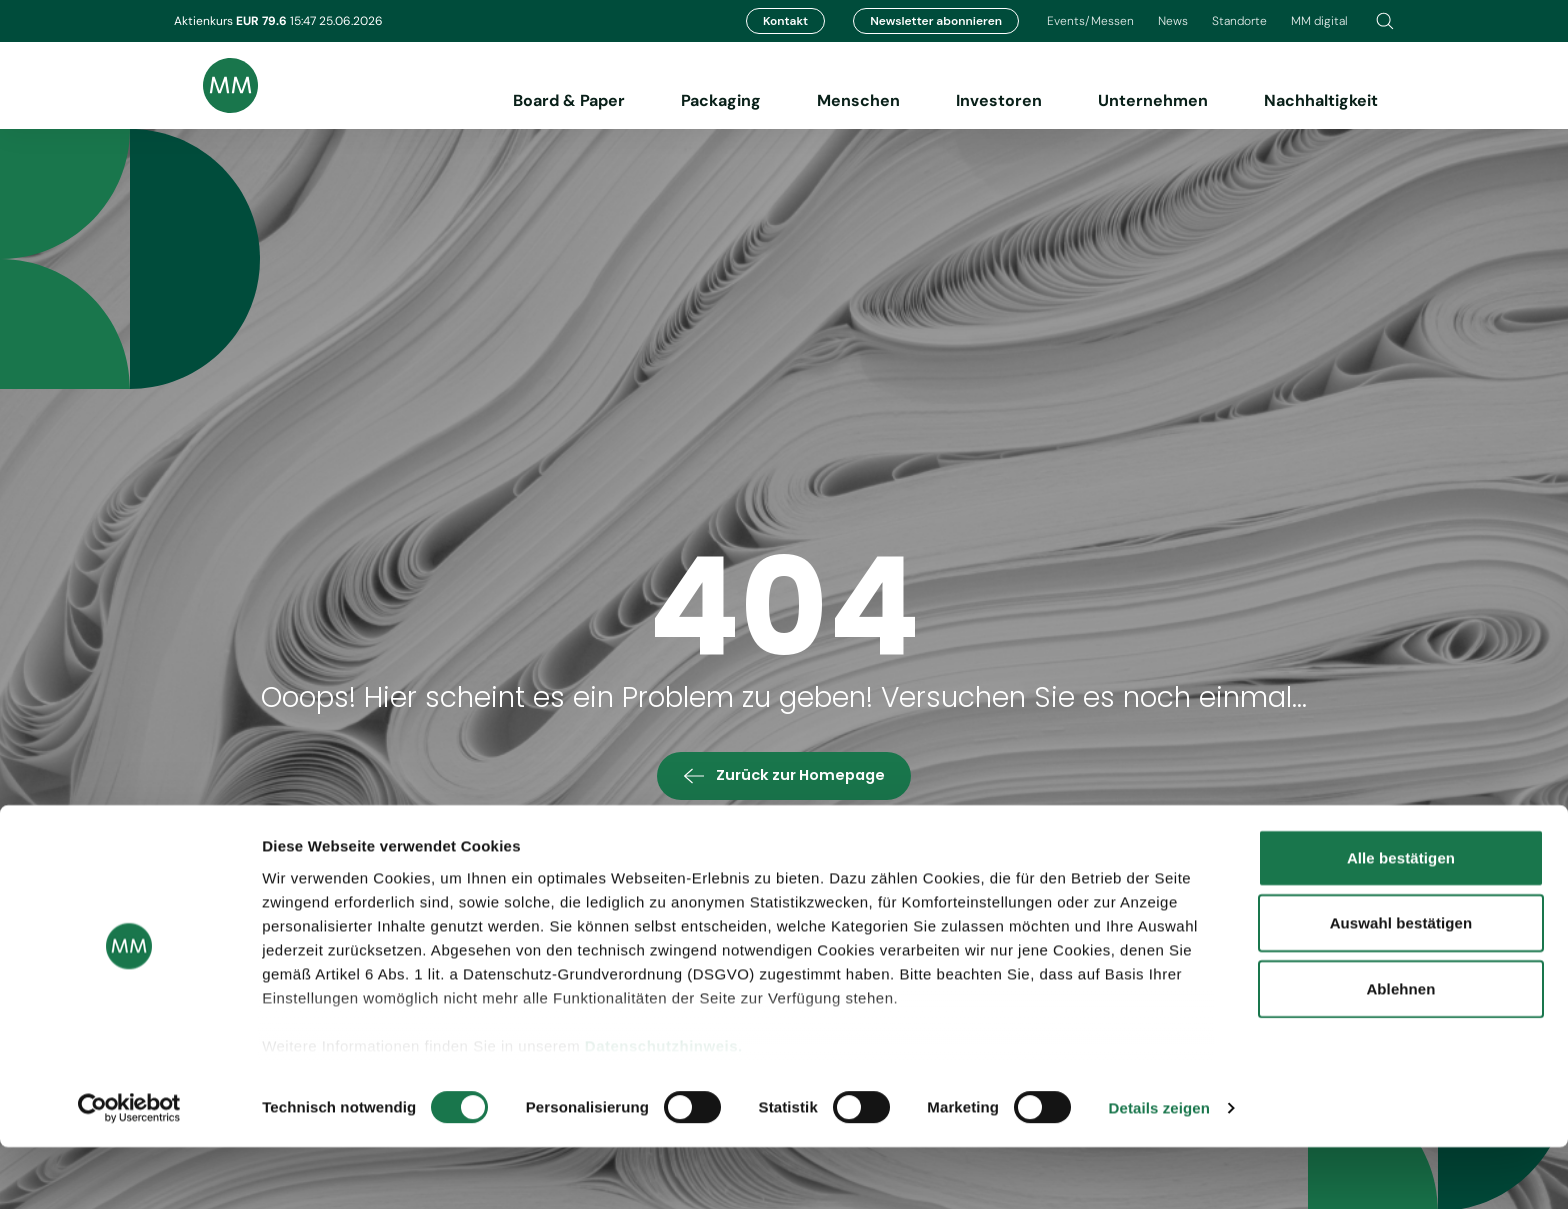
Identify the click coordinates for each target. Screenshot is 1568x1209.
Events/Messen (1090, 21)
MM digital (1319, 21)
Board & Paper (569, 100)
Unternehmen (1153, 100)
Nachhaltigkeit (1321, 100)
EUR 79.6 (263, 21)
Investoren (999, 100)
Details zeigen (1159, 1169)
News (1173, 21)
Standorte (1239, 21)
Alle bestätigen (1401, 919)
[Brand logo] (216, 85)
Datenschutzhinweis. (664, 1107)
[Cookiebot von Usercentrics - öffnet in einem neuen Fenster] (129, 1170)
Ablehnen (1400, 1050)
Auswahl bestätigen (1401, 984)
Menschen (858, 100)
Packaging (721, 100)
